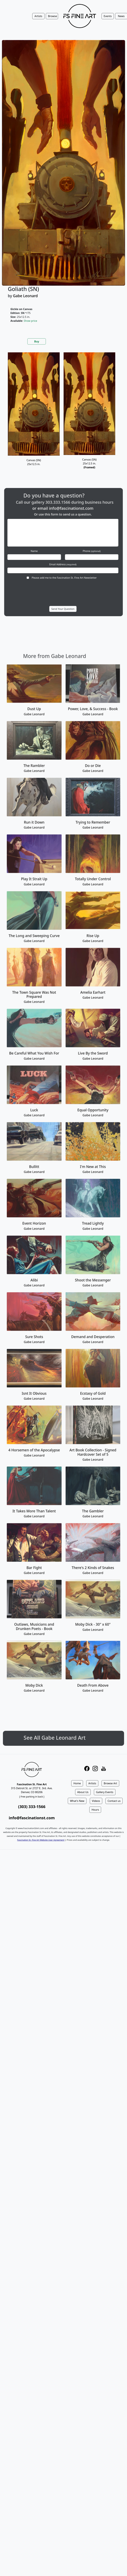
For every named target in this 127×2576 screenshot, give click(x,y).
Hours (95, 1809)
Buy (36, 341)
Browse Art (110, 1783)
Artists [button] (38, 16)
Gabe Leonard (25, 295)
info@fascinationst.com (68, 524)
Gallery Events (104, 1792)
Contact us (114, 1801)
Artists (92, 1783)
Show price (30, 321)
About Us (83, 1792)
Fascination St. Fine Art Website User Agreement (40, 1839)
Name (45, 551)
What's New (77, 1801)
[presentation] (63, 580)
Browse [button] (52, 16)
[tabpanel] (63, 414)
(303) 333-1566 (31, 1806)
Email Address (63, 560)
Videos (96, 1801)
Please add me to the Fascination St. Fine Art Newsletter (64, 568)
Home (77, 1783)
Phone (81, 551)
